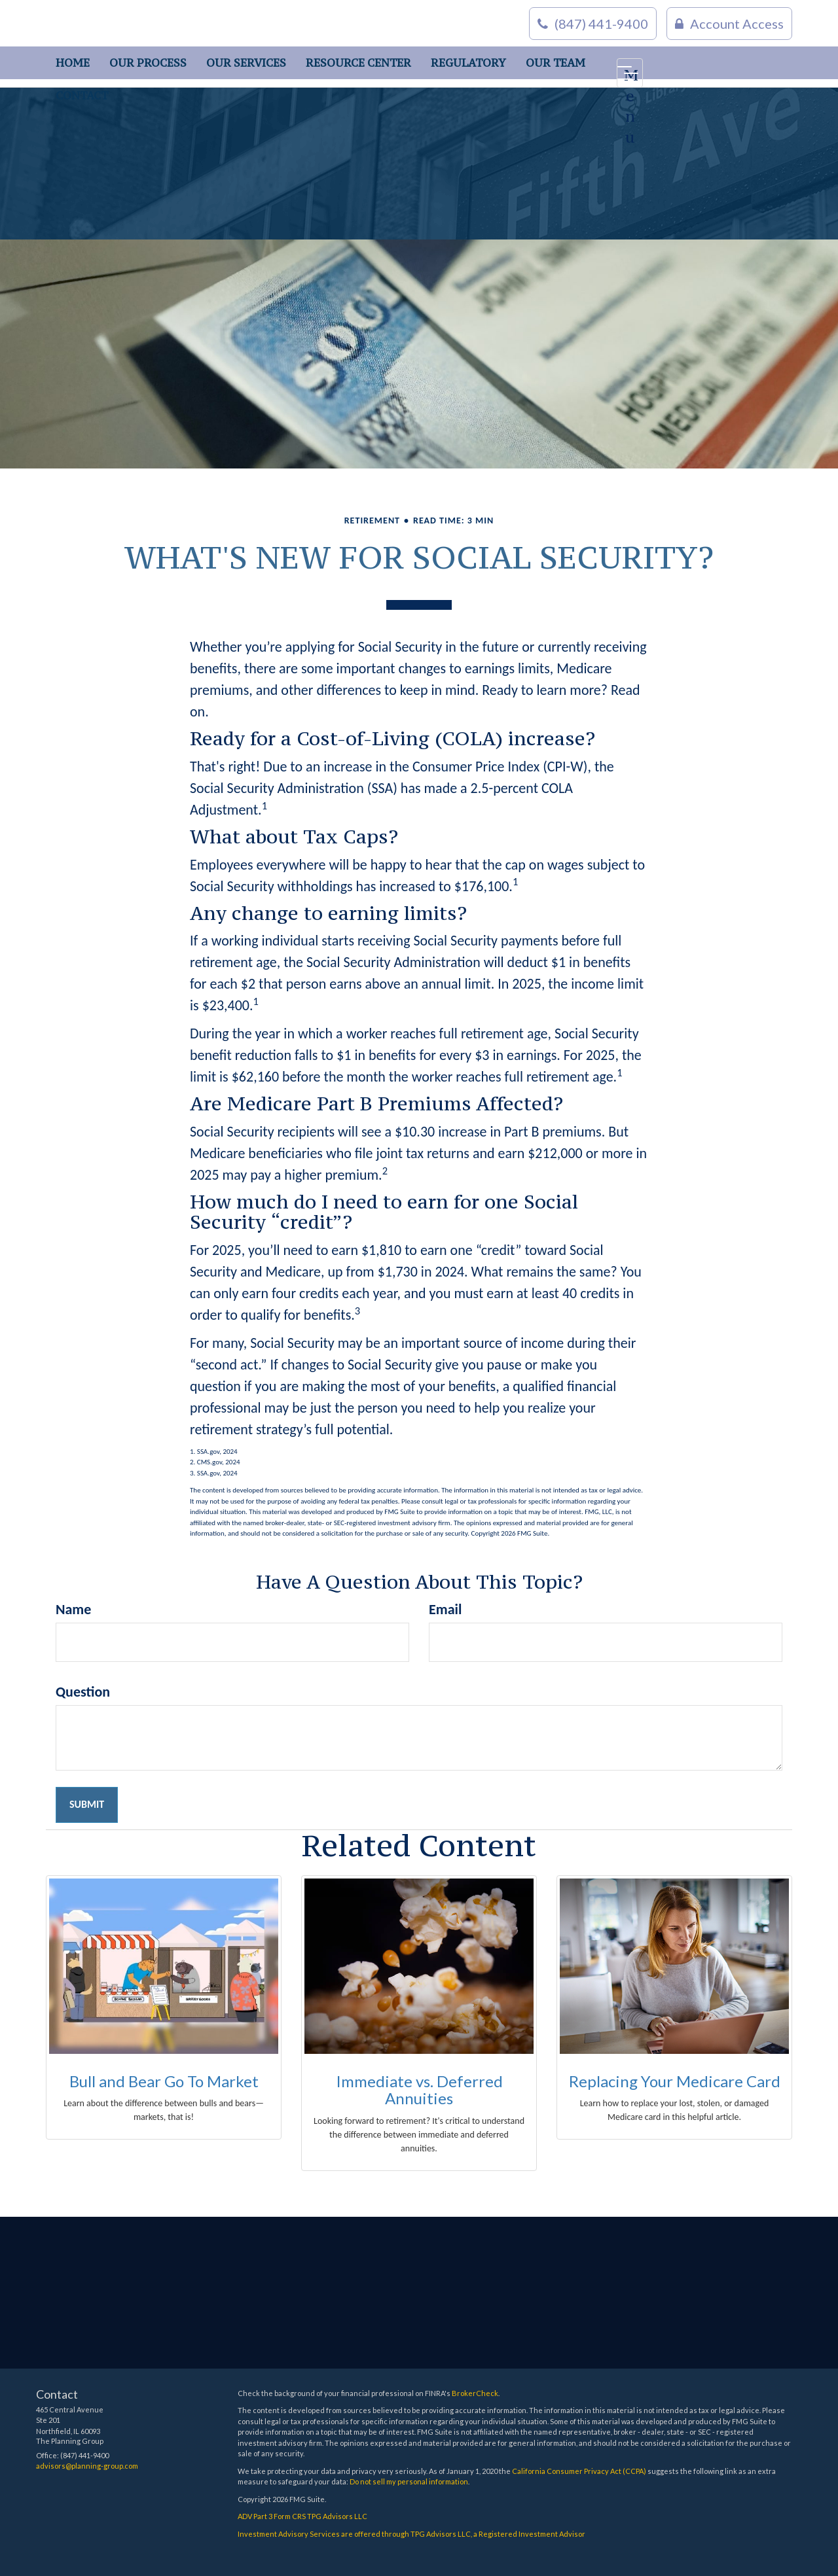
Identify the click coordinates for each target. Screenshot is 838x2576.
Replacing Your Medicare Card (674, 2081)
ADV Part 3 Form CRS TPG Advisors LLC (302, 2516)
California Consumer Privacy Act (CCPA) (579, 2471)
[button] (148, 62)
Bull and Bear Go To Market (164, 2081)
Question (83, 1692)
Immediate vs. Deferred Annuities (419, 2090)
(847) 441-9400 (592, 23)
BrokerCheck (475, 2393)
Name (73, 1609)
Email (445, 1609)
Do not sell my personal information (409, 2481)
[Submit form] (87, 1805)
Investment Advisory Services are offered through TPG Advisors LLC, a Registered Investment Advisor (411, 2534)
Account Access (729, 23)
